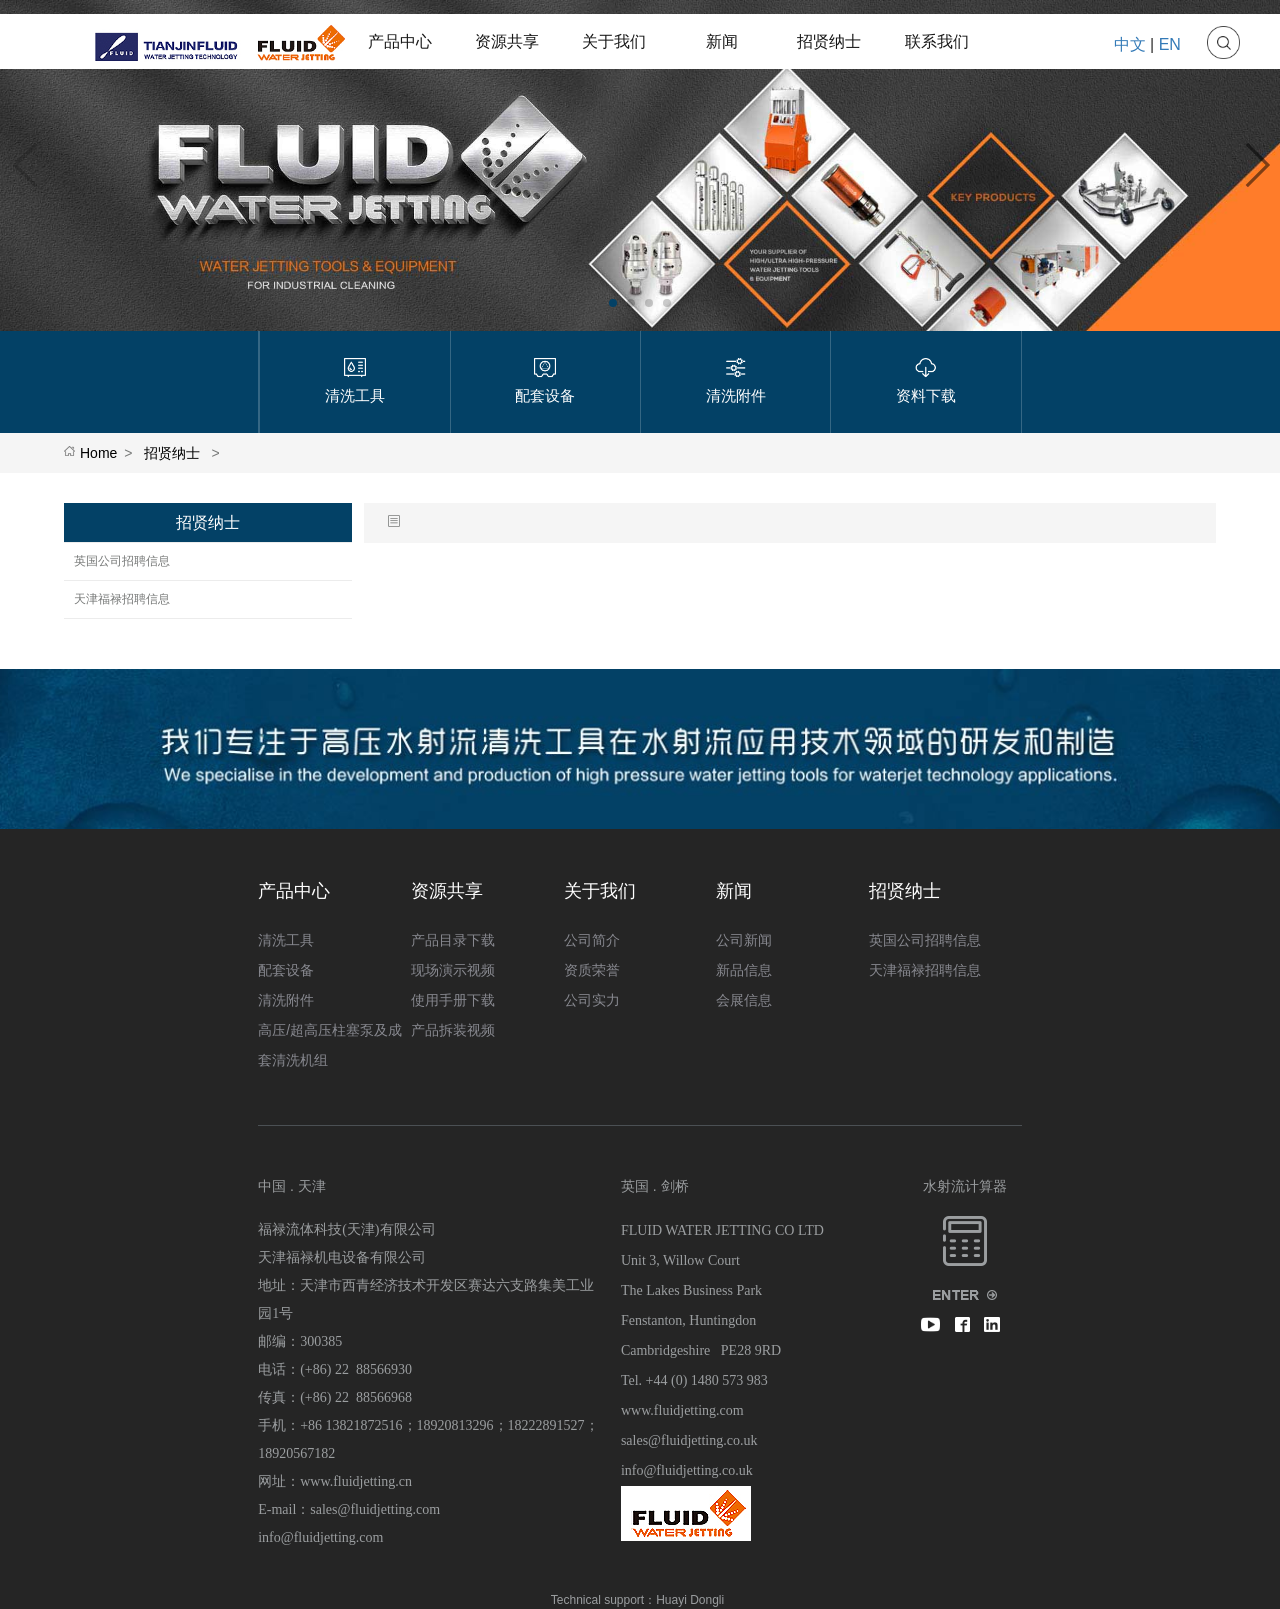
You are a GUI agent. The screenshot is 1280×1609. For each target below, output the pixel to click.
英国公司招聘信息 (122, 561)
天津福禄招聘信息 (122, 599)
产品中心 (400, 41)
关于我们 (614, 41)
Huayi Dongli (690, 1600)
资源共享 (507, 41)
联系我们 (937, 41)
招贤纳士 (829, 41)
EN (1170, 44)
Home (98, 453)
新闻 (722, 41)
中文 (1130, 44)
